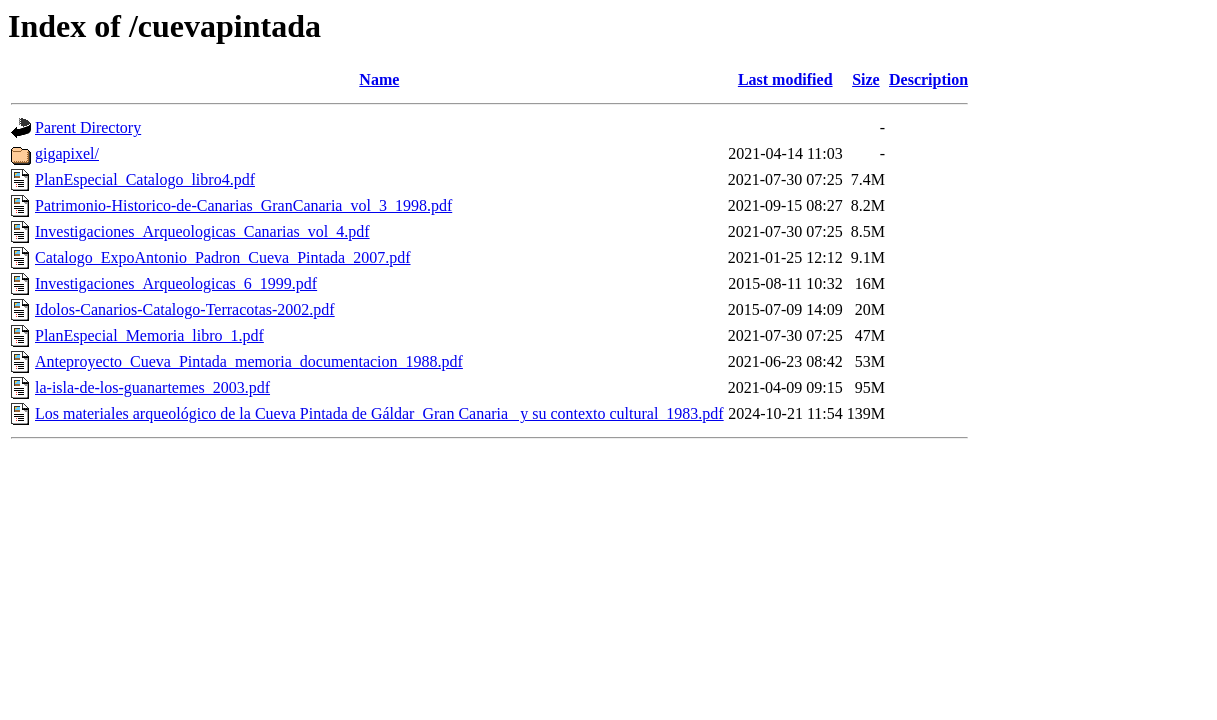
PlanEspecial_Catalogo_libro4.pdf (145, 179)
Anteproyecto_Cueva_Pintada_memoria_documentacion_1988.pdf (249, 361)
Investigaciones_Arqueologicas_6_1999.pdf (176, 283)
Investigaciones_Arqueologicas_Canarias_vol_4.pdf (202, 231)
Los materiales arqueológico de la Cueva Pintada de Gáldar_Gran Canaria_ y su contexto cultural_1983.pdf (379, 413)
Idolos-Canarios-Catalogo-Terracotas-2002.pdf (185, 309)
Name (379, 79)
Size (866, 79)
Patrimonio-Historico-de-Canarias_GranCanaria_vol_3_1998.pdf (243, 205)
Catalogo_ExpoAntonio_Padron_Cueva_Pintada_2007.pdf (223, 257)
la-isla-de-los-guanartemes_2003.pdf (152, 387)
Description (928, 79)
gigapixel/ (67, 153)
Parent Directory (88, 127)
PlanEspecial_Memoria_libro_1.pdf (149, 335)
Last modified (785, 79)
